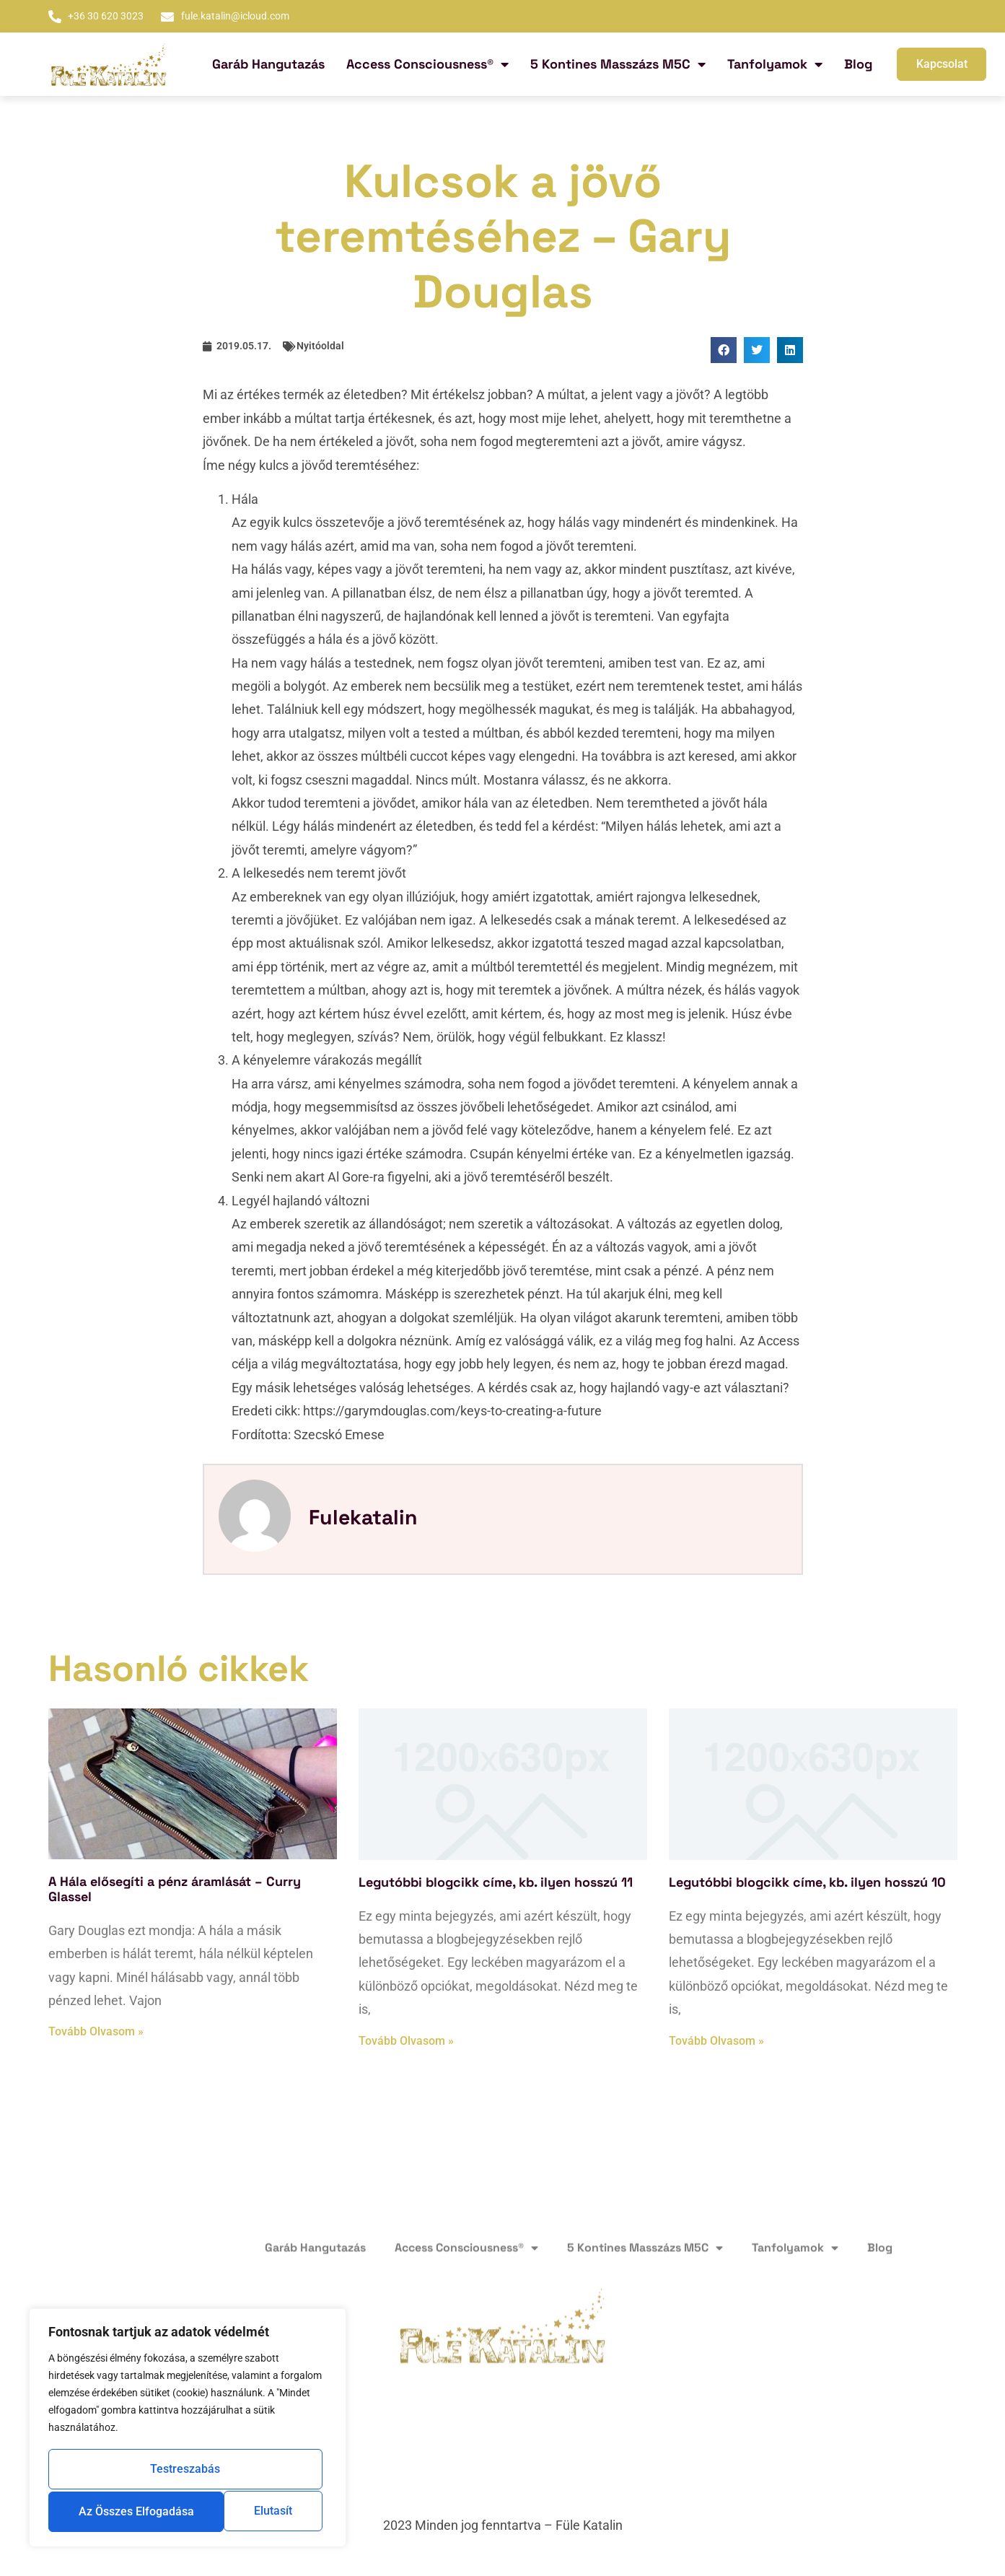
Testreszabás (123, 2471)
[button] (724, 350)
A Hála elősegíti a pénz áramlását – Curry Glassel (174, 1889)
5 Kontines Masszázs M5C (618, 64)
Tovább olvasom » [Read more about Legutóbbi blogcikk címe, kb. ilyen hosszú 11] (406, 2041)
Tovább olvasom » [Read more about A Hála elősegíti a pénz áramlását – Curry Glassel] (96, 2031)
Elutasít (262, 2471)
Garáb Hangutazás (268, 64)
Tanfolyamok (774, 64)
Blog (858, 64)
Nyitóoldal (320, 346)
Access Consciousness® (427, 64)
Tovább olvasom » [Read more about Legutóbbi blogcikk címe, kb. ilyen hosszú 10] (716, 2041)
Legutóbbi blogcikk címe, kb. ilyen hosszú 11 (496, 1882)
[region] (187, 2429)
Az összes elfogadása (187, 2511)
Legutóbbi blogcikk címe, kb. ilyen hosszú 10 (807, 1882)
